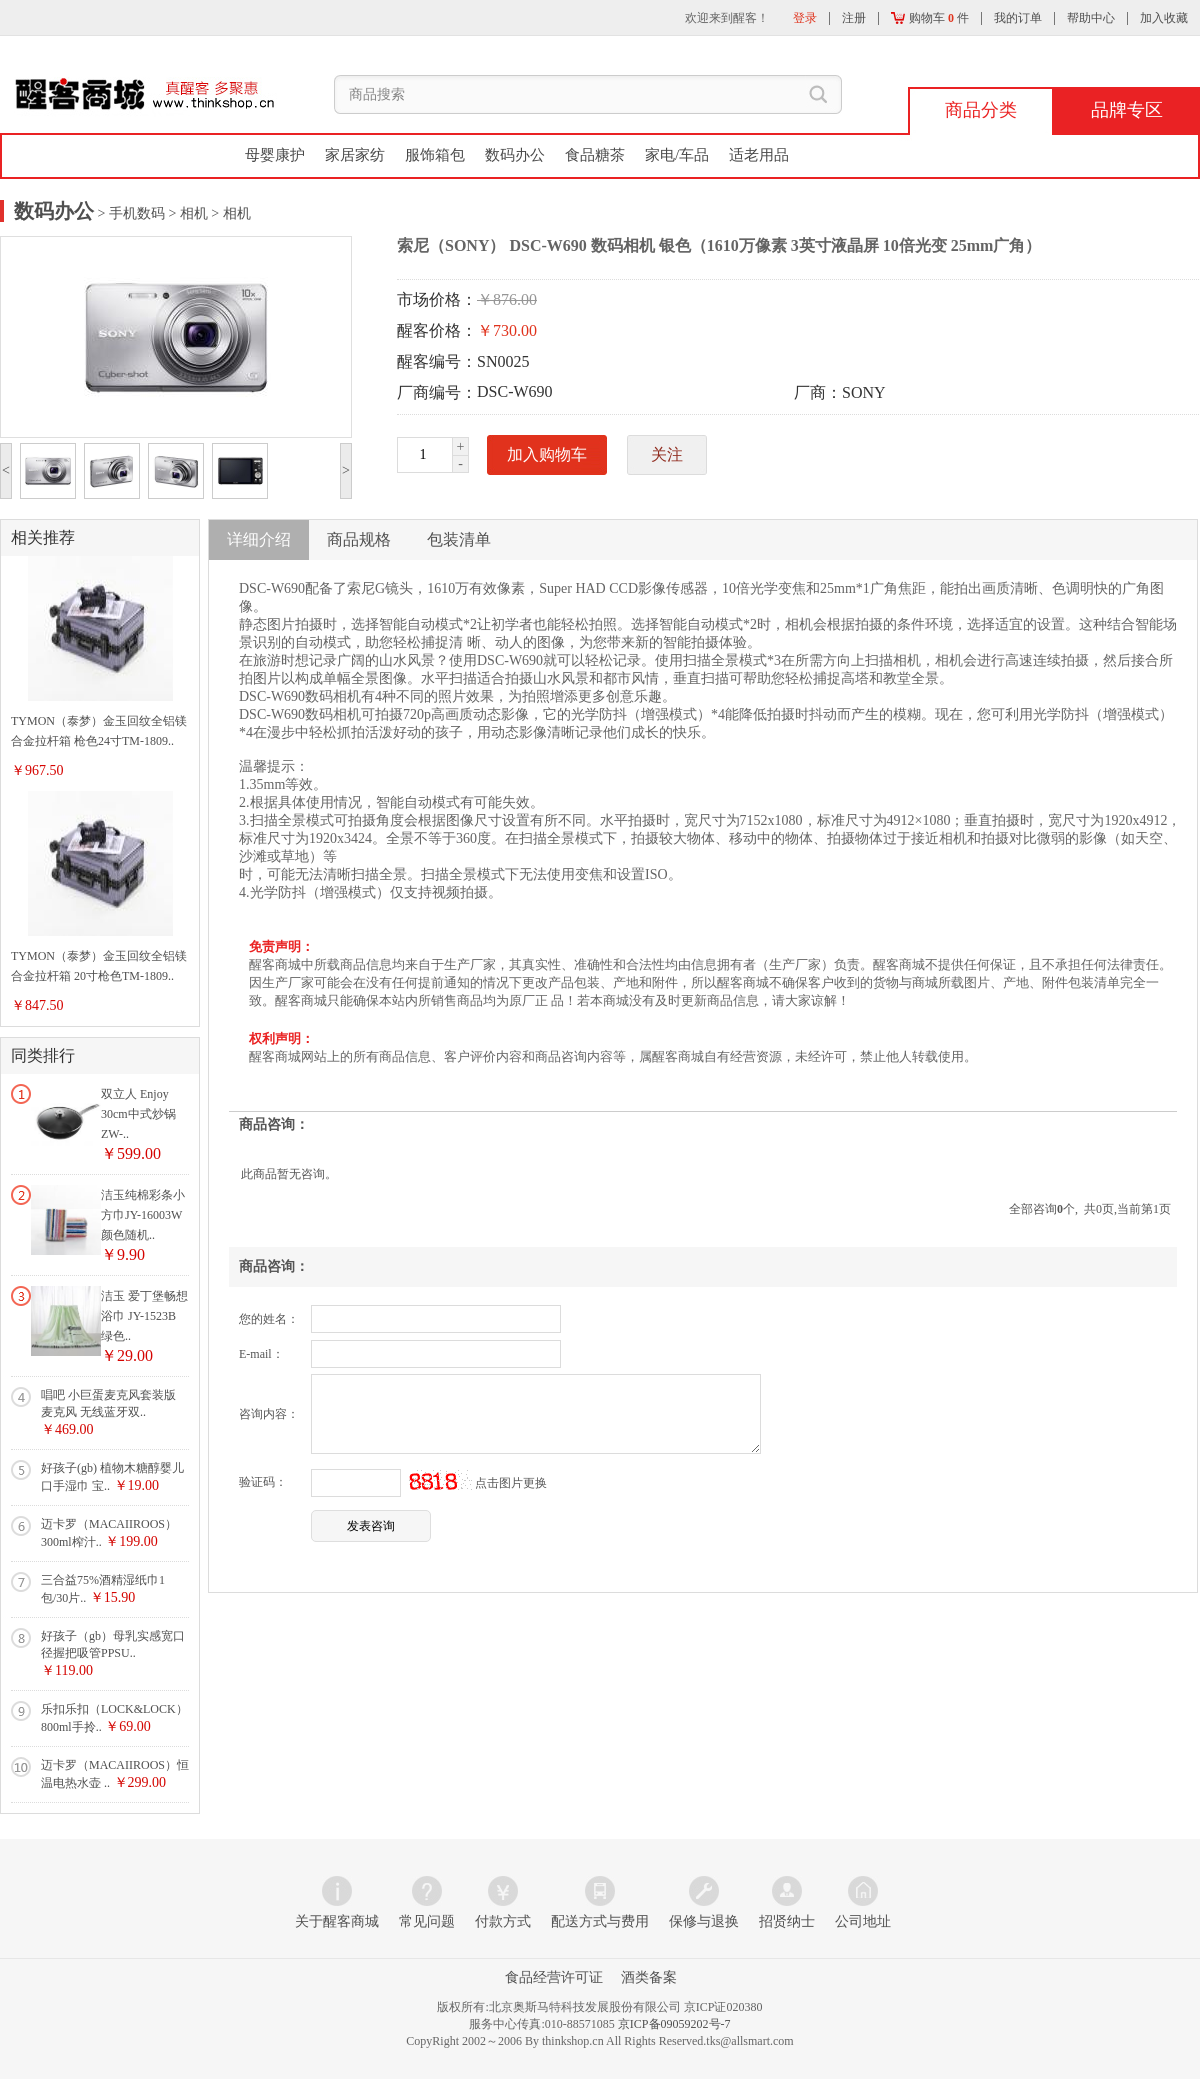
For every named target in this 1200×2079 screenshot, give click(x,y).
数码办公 (515, 155)
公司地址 (863, 1921)
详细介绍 (259, 539)
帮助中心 (1091, 18)
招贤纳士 (787, 1921)
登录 (805, 18)
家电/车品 (677, 155)
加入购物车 (547, 454)
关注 (667, 454)
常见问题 (427, 1921)
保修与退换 (704, 1921)
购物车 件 (930, 18)
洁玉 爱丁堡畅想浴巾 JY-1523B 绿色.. (144, 1316)
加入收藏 (1164, 18)
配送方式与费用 (600, 1921)
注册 (854, 18)
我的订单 (1018, 18)
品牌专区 (1127, 110)
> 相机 (186, 213)
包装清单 (459, 539)
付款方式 (503, 1921)
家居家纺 (355, 155)
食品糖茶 (595, 155)
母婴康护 (275, 155)
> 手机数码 (129, 213)
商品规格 (359, 539)
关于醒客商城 (337, 1921)
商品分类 (981, 110)
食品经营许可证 (554, 1977)
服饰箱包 (435, 155)
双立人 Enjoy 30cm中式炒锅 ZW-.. (138, 1114)
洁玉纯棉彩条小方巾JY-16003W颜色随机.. (143, 1215)
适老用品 (759, 155)
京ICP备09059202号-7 (674, 2024)
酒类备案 (649, 1977)
